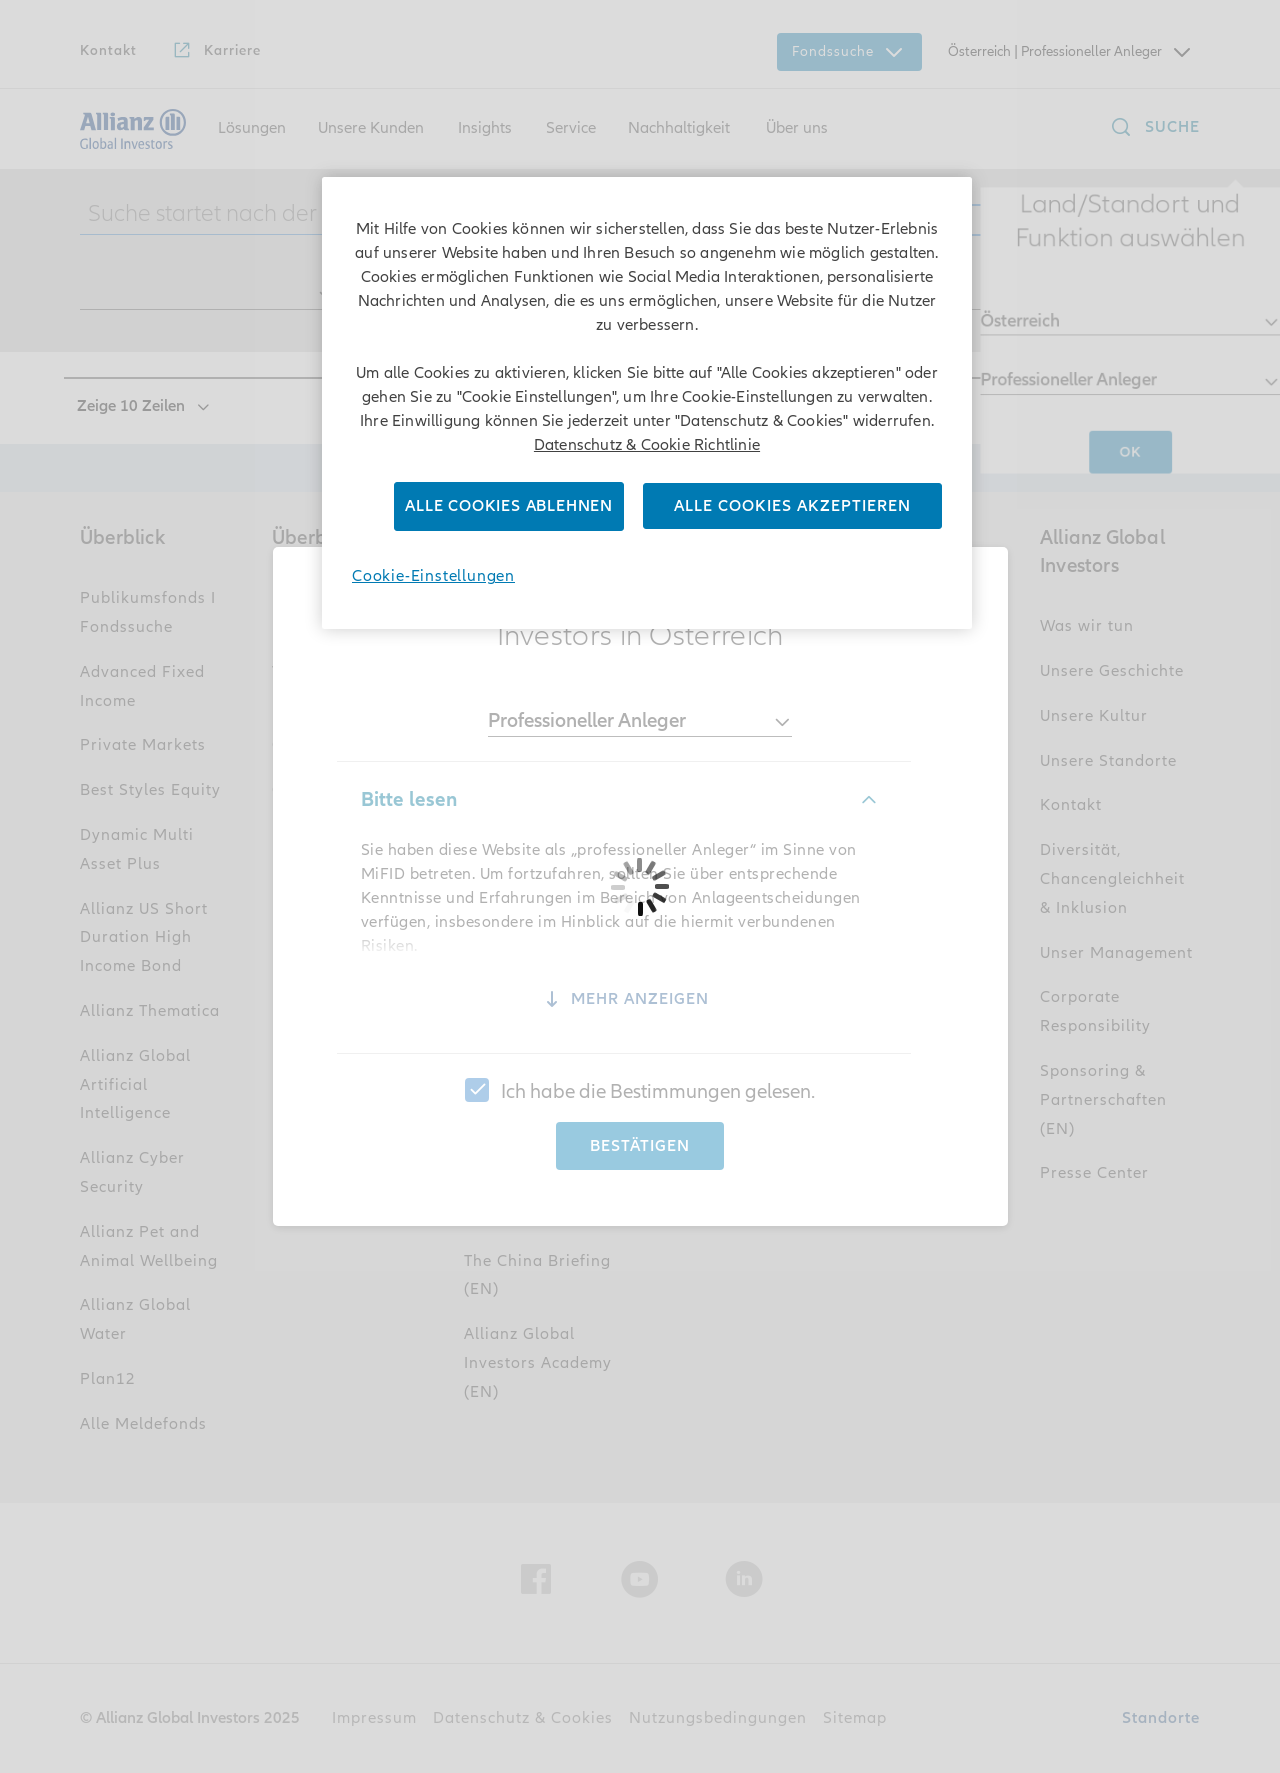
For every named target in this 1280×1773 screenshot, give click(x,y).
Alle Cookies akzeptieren (792, 506)
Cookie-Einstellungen (433, 576)
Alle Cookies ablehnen (509, 506)
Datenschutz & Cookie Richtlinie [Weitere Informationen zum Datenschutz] (647, 445)
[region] (647, 402)
